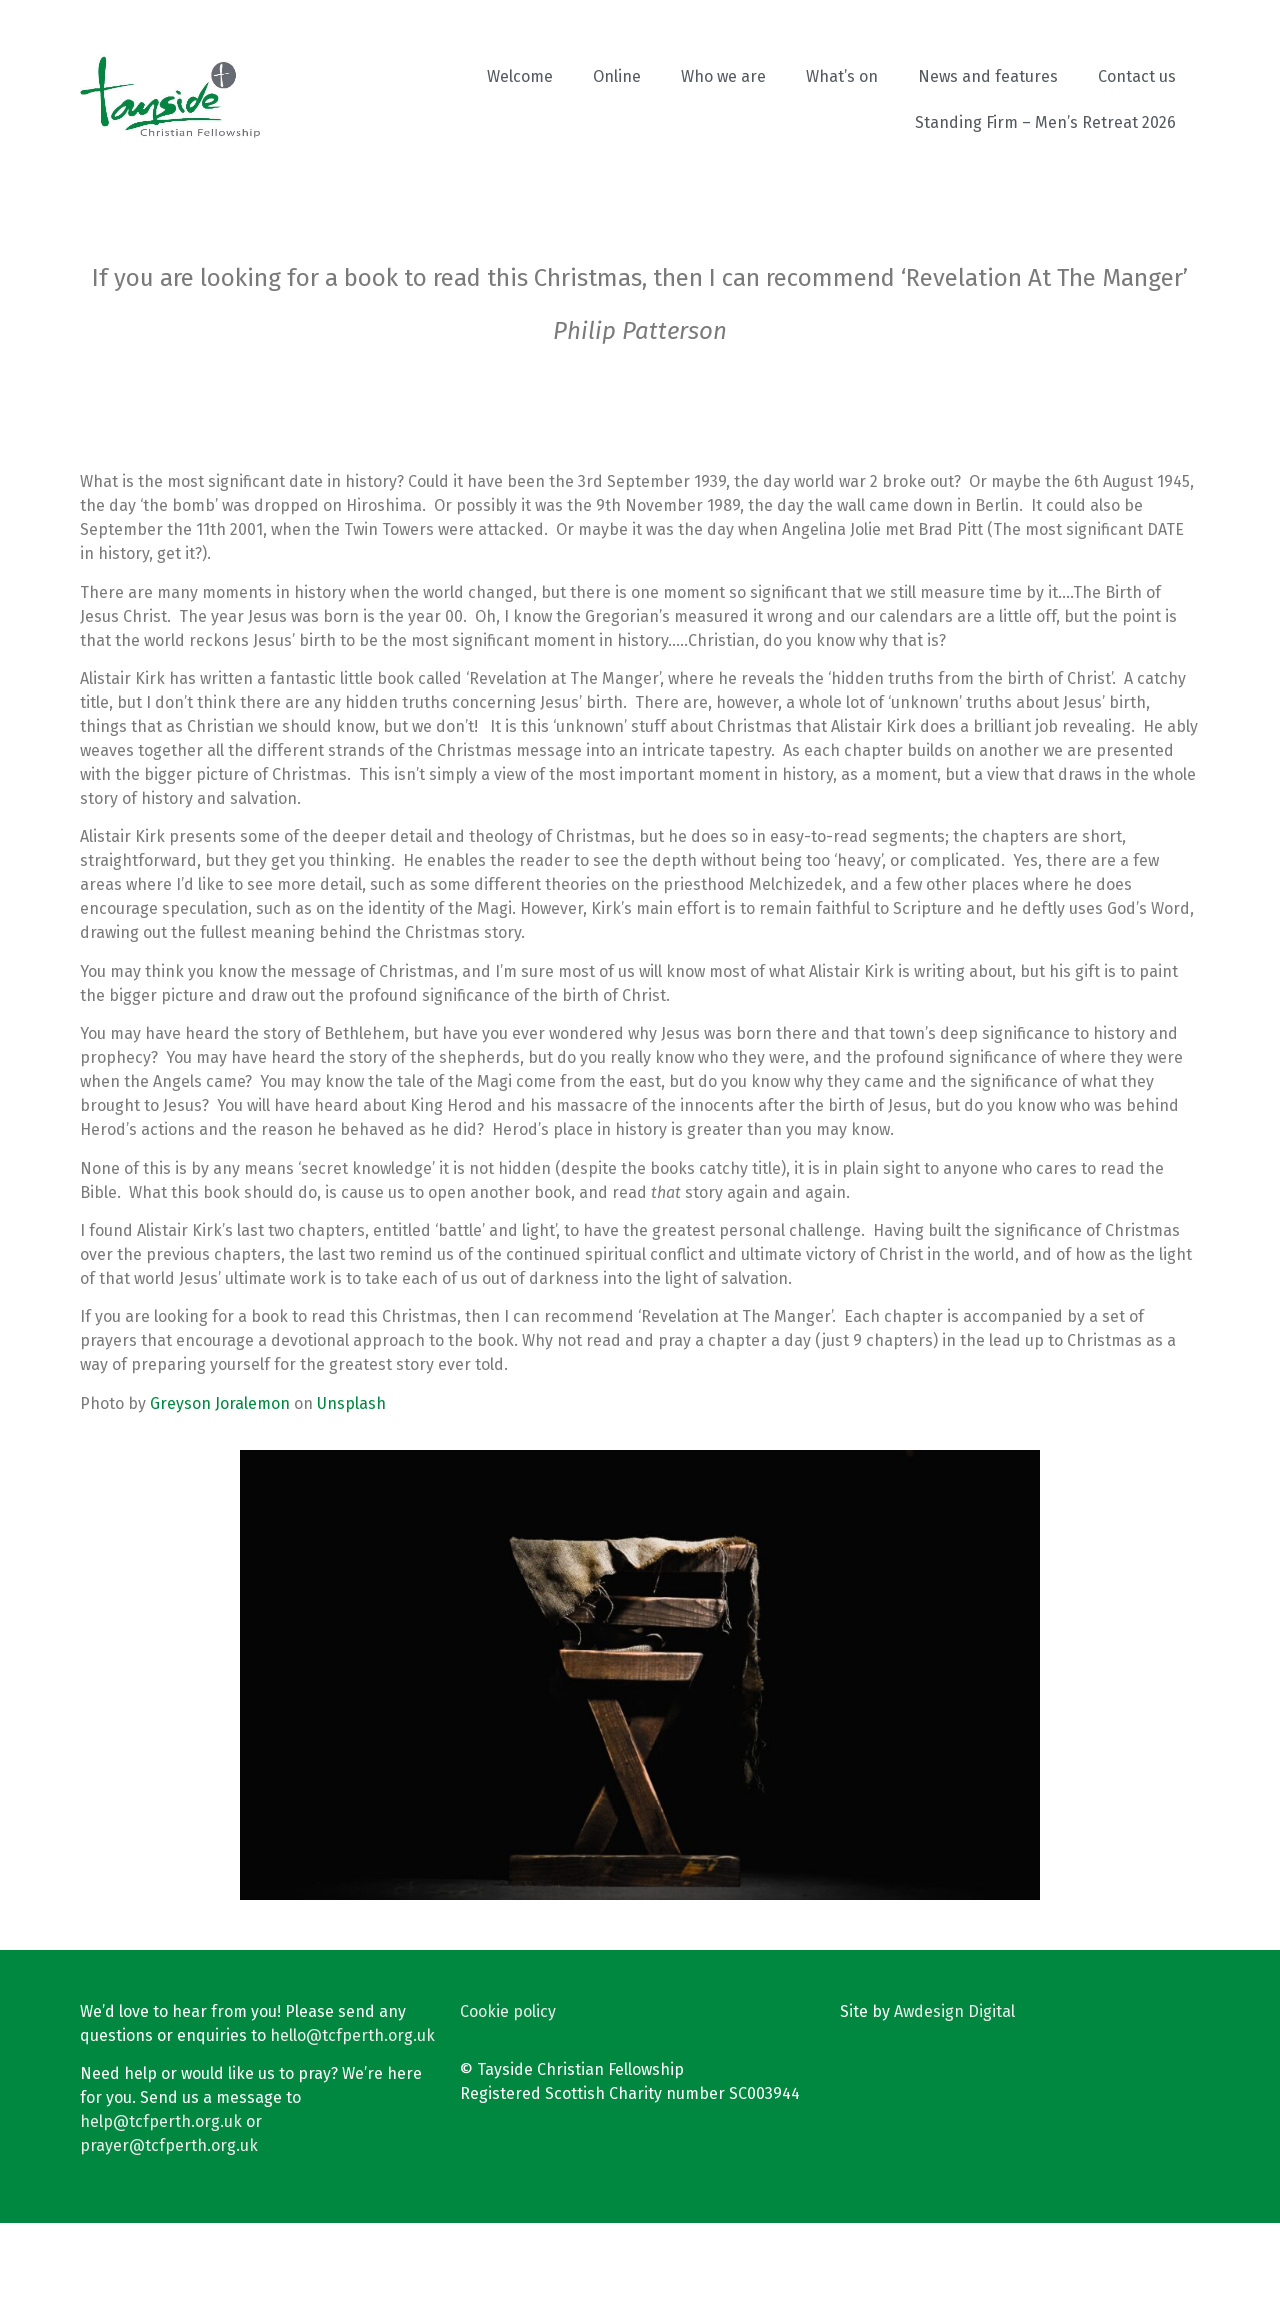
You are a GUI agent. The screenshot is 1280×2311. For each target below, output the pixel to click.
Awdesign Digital (954, 2099)
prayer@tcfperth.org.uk (169, 2233)
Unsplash (351, 1491)
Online (617, 76)
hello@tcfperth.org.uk (352, 2123)
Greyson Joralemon (220, 1491)
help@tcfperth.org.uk (161, 2209)
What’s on (842, 76)
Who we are (723, 76)
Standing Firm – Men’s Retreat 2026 (1045, 122)
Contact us (1137, 76)
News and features (988, 76)
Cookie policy (508, 2099)
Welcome (520, 76)
